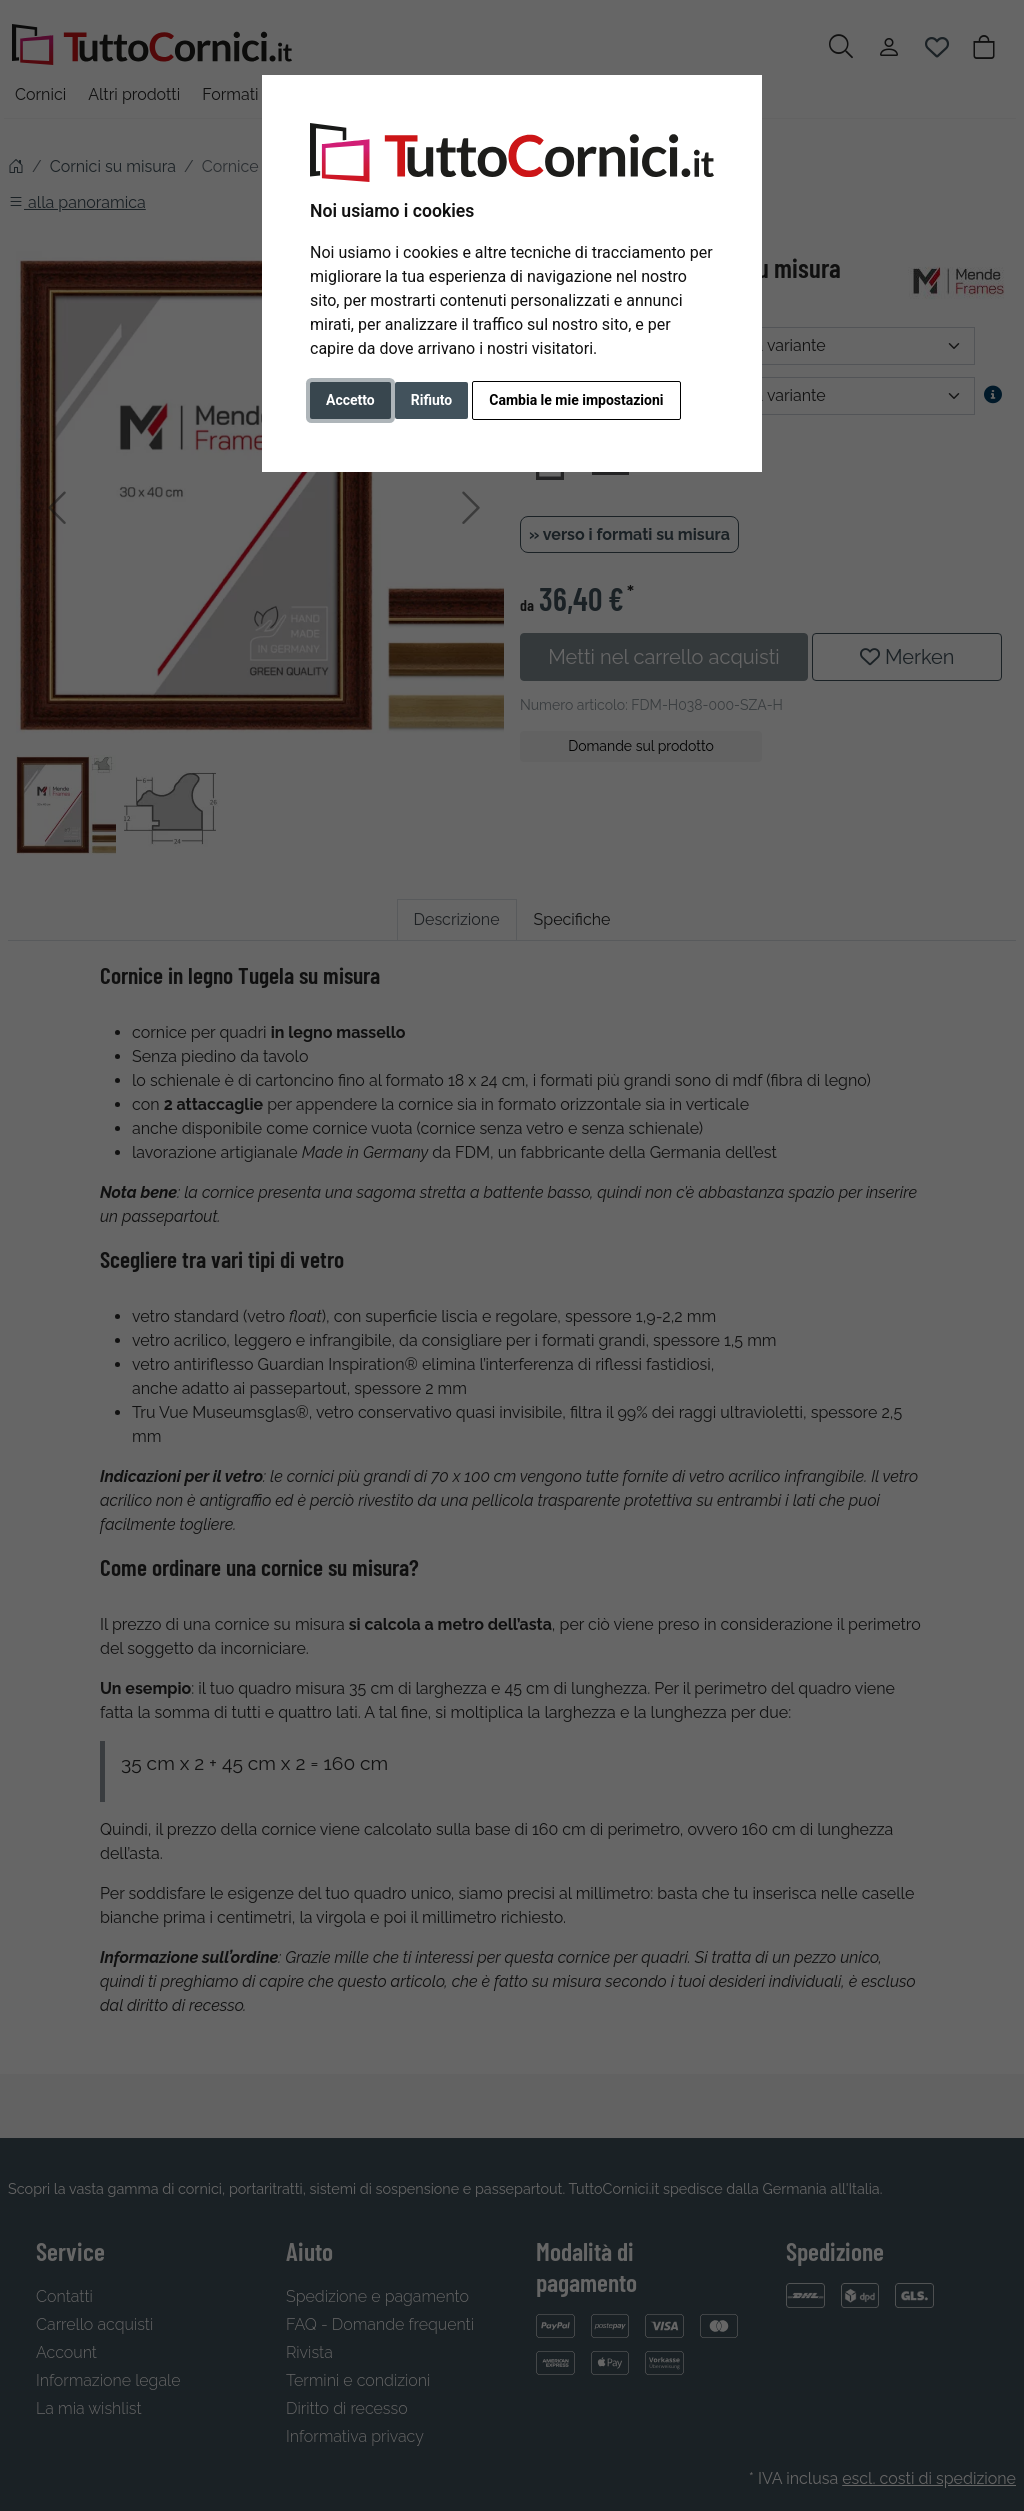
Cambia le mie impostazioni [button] (576, 400)
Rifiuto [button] (432, 400)
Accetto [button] (350, 400)
